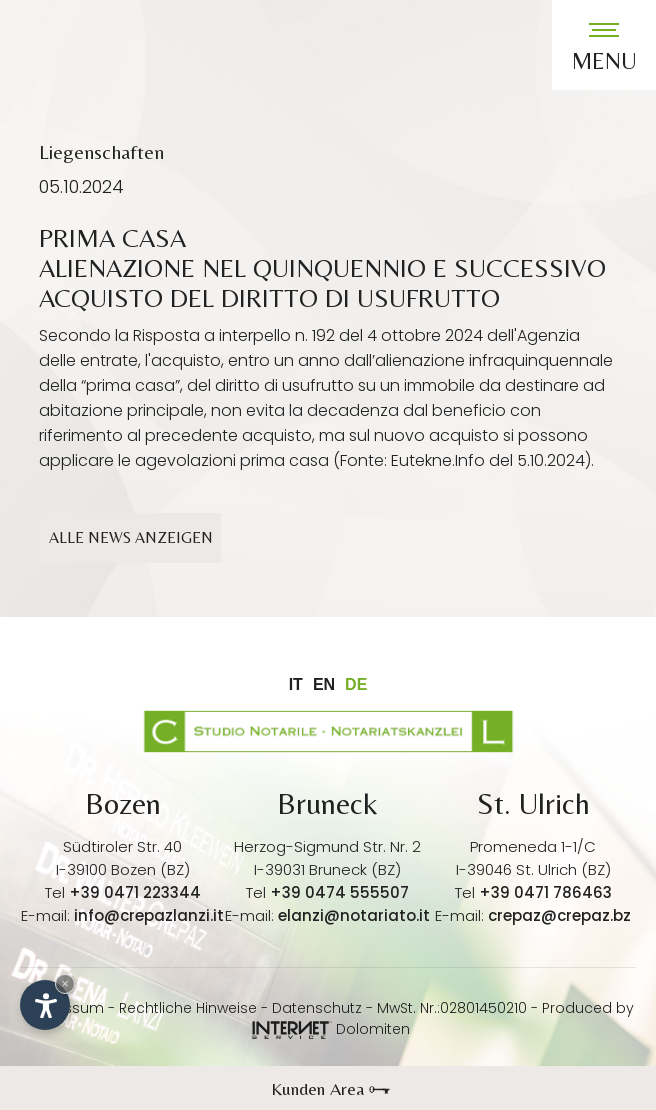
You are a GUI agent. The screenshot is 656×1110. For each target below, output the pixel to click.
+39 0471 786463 (545, 892)
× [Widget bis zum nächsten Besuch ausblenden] (65, 983)
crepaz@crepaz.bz (559, 915)
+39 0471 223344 (135, 892)
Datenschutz (317, 1008)
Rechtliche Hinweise (188, 1008)
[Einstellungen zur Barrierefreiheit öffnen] (45, 1005)
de (356, 684)
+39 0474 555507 (339, 892)
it (296, 684)
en (324, 684)
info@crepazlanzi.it (149, 915)
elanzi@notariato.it (354, 915)
